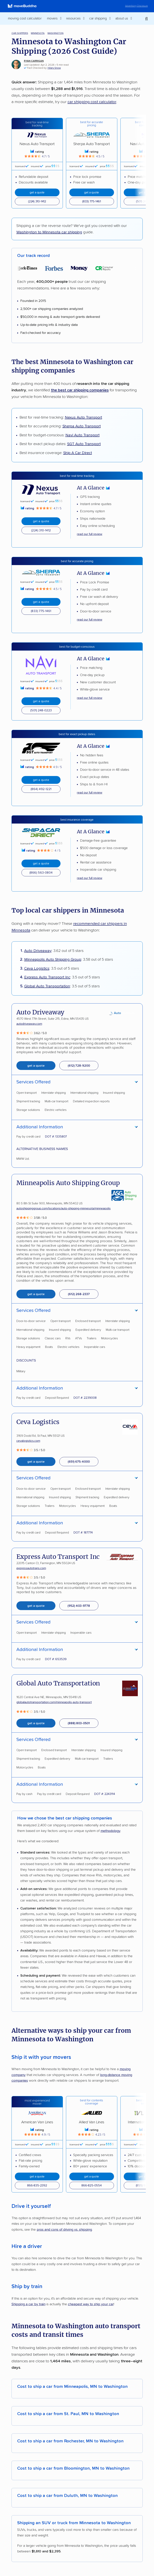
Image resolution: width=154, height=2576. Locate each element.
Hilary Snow (54, 68)
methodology (110, 1831)
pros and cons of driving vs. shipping (64, 2229)
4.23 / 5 (91, 2134)
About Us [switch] (121, 18)
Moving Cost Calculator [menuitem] (25, 18)
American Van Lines (37, 2122)
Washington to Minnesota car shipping (49, 232)
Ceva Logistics (36, 968)
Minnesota (38, 33)
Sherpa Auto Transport (91, 144)
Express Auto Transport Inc (47, 977)
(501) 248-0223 (41, 710)
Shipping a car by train (28, 2304)
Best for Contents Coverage (91, 2102)
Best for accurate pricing (91, 124)
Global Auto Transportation (47, 986)
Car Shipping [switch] (98, 18)
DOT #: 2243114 (104, 1794)
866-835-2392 (37, 2185)
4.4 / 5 (49, 688)
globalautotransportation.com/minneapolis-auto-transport (54, 1702)
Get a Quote (36, 1065)
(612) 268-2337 (79, 1294)
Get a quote (37, 192)
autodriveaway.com (29, 1023)
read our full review (89, 534)
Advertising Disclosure (136, 6)
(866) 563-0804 (41, 872)
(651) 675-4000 (79, 1461)
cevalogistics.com (28, 1440)
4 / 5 (48, 850)
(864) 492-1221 (41, 789)
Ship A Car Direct (77, 453)
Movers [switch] (52, 18)
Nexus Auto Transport (37, 144)
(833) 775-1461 (91, 201)
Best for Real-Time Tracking (37, 124)
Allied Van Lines (91, 2122)
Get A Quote (37, 2176)
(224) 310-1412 (37, 201)
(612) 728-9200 (79, 1065)
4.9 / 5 (49, 767)
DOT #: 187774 (83, 1532)
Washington (55, 33)
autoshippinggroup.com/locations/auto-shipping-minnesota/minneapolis (63, 1208)
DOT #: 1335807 (56, 1136)
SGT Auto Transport (84, 444)
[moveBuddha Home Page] (22, 6)
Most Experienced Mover (37, 2102)
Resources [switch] (73, 18)
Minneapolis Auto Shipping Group (52, 959)
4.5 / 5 (91, 156)
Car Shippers (20, 33)
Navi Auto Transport (82, 435)
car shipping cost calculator (92, 102)
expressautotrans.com (31, 1568)
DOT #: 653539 (56, 1659)
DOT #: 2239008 (85, 1397)
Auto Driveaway (38, 951)
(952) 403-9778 (79, 1605)
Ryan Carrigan (34, 61)
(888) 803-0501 (79, 1723)
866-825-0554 (91, 2185)
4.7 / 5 (37, 156)
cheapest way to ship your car (91, 2304)
